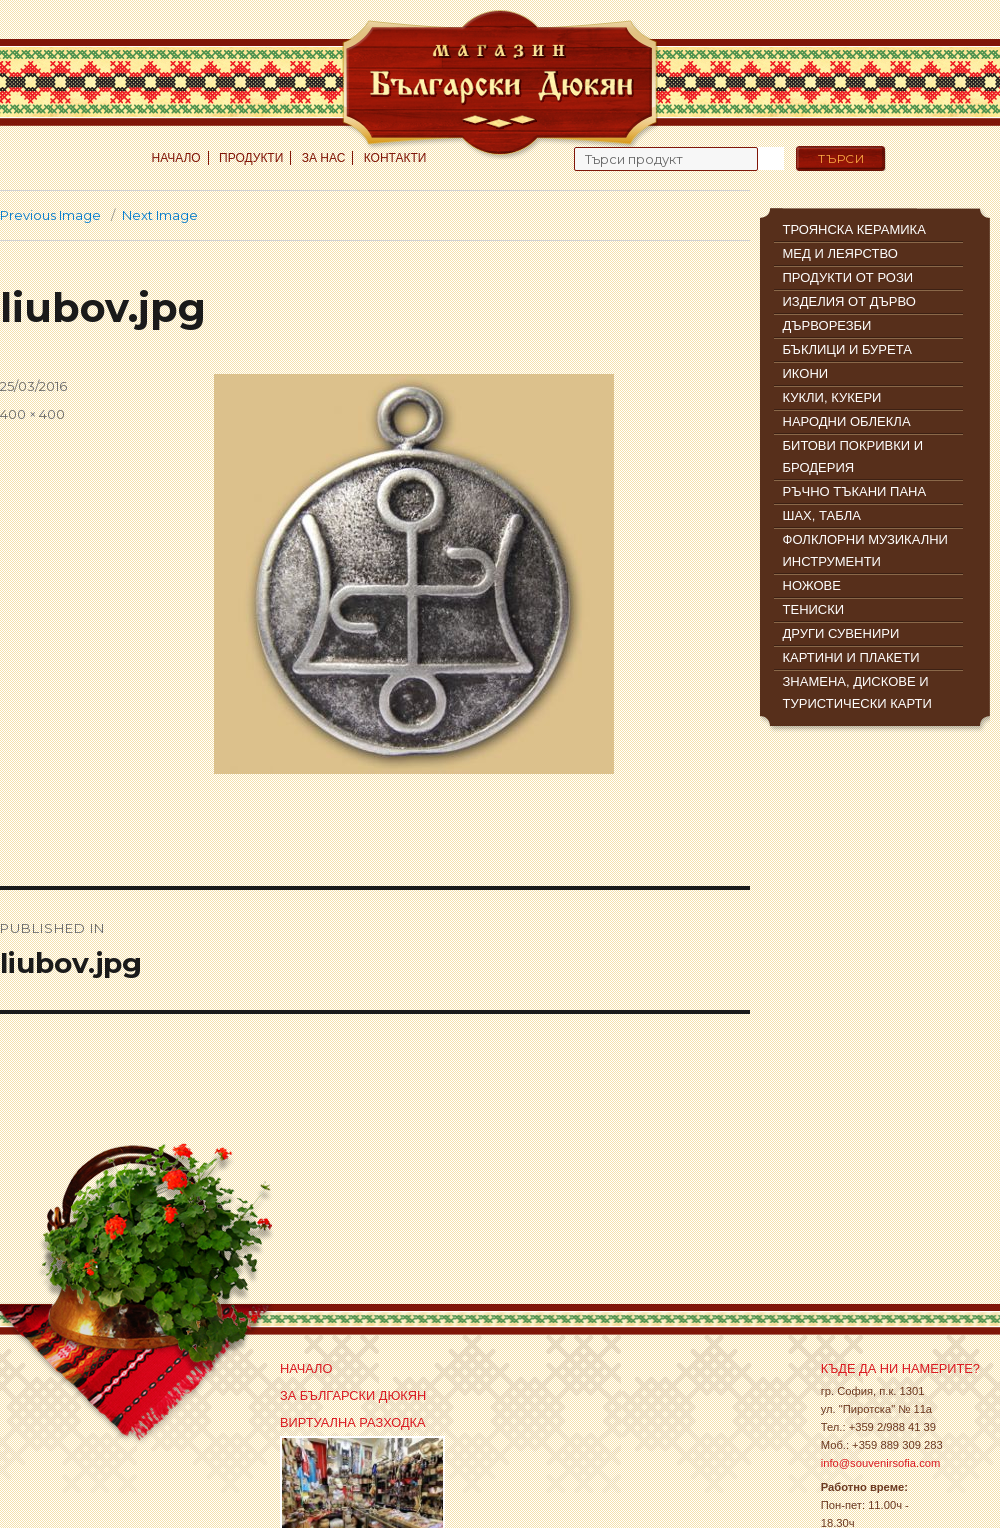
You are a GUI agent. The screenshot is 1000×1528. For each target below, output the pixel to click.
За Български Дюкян (353, 1395)
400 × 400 (32, 414)
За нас (324, 158)
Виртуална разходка (353, 1422)
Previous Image (50, 215)
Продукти (251, 158)
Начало (176, 158)
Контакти (395, 158)
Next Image (160, 215)
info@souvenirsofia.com (881, 1463)
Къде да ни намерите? (900, 1368)
